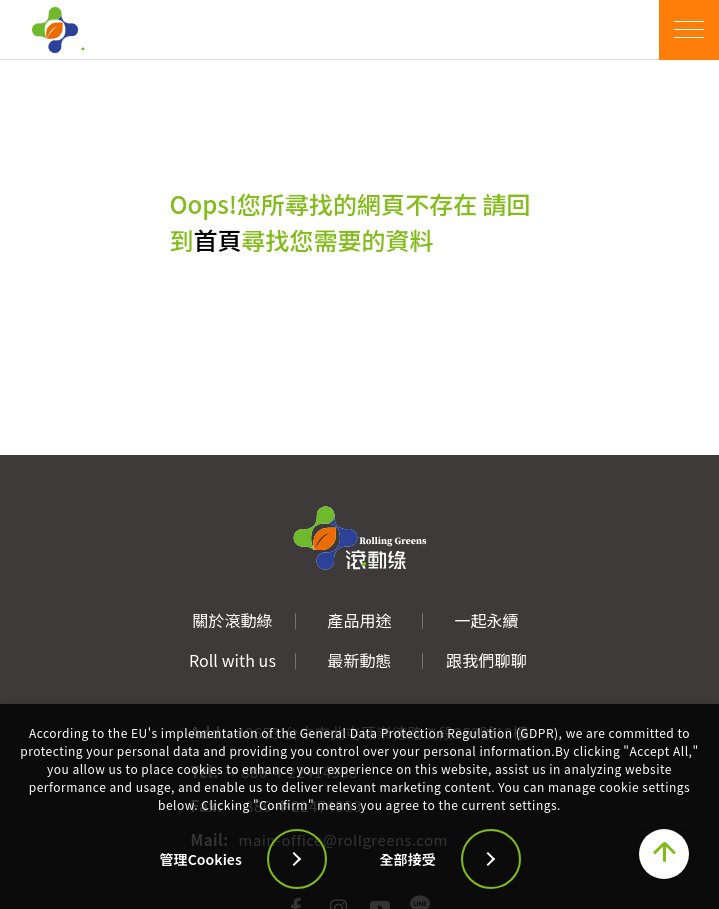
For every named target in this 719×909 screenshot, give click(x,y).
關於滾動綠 (232, 620)
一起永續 (486, 620)
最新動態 (359, 660)
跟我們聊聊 (486, 660)
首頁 (218, 239)
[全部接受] (480, 859)
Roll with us (232, 660)
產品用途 (359, 620)
